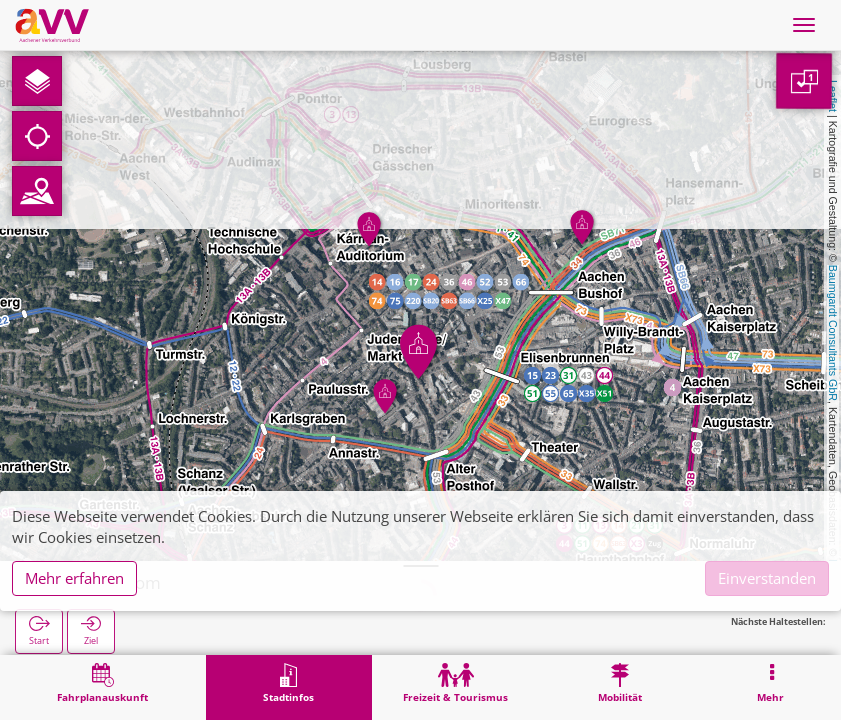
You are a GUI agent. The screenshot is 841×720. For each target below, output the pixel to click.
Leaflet (833, 96)
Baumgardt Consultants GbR (833, 333)
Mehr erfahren (74, 578)
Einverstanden (767, 578)
